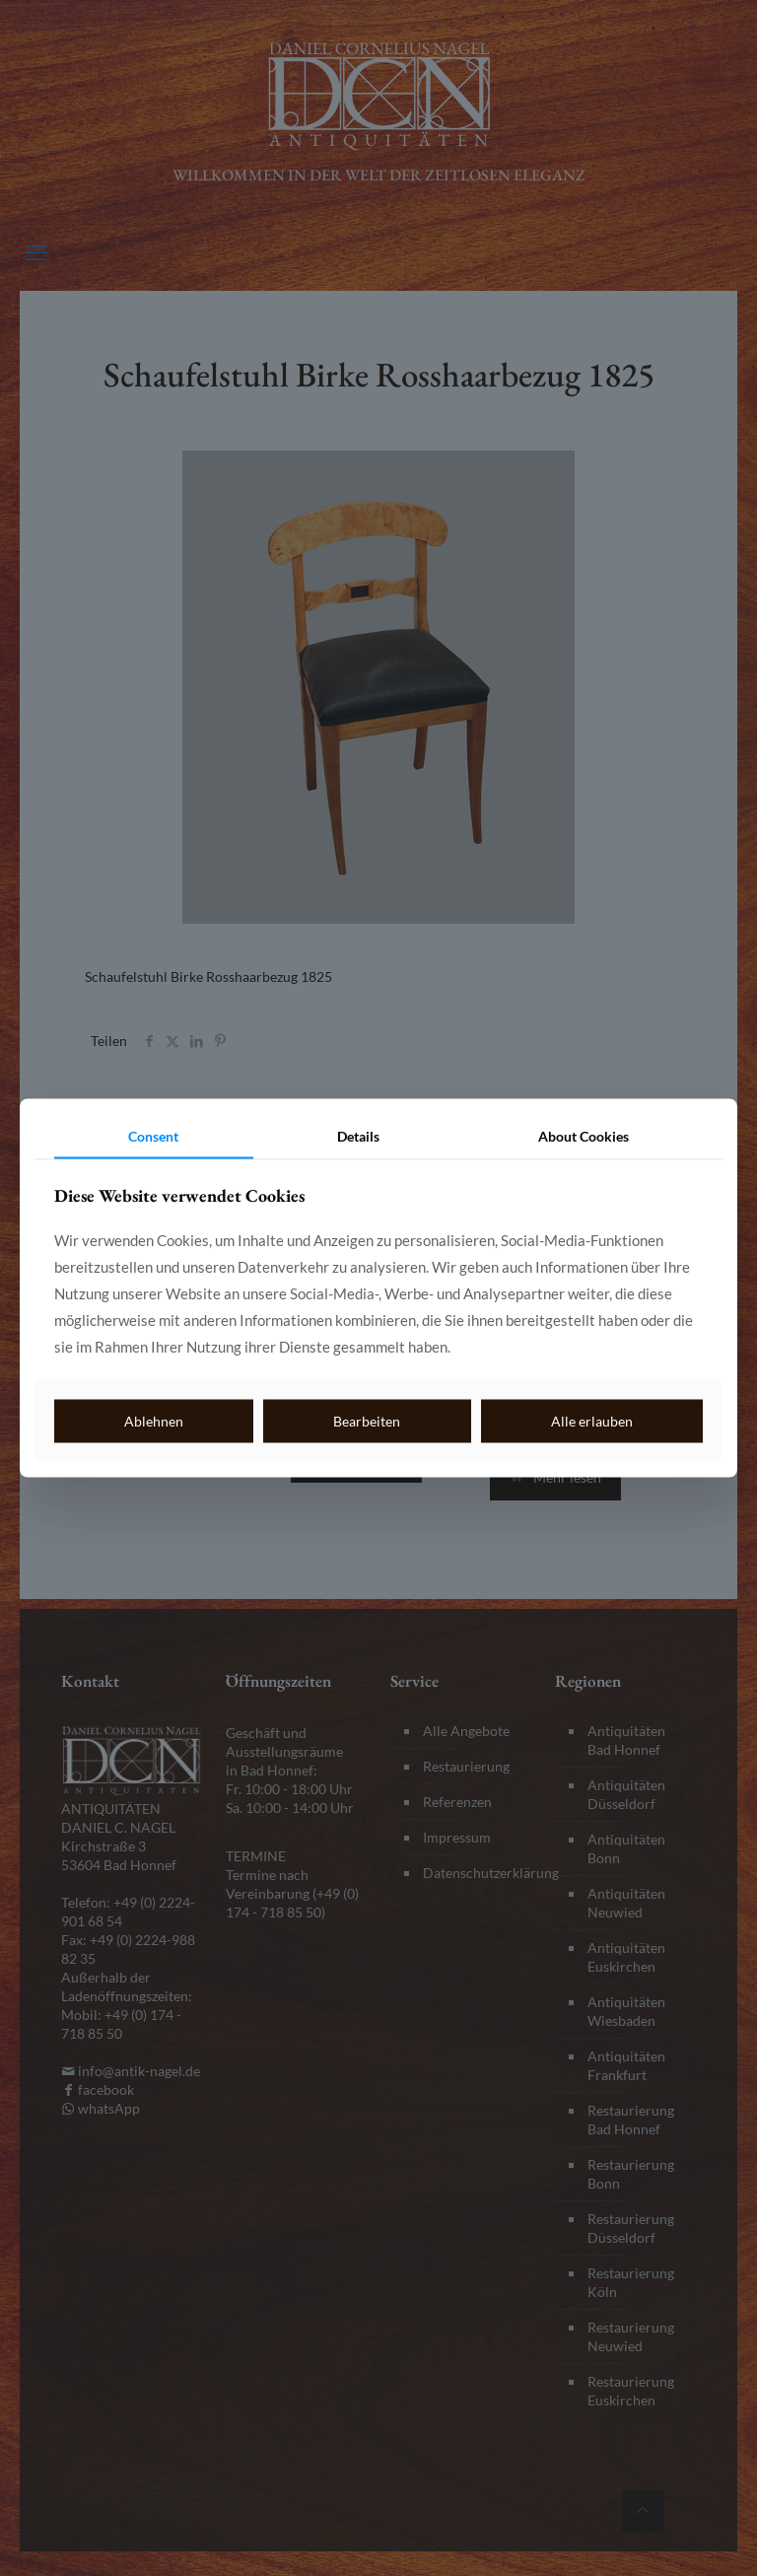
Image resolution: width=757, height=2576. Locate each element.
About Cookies (583, 1135)
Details (358, 1135)
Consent (153, 1135)
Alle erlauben (592, 1420)
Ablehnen (153, 1420)
